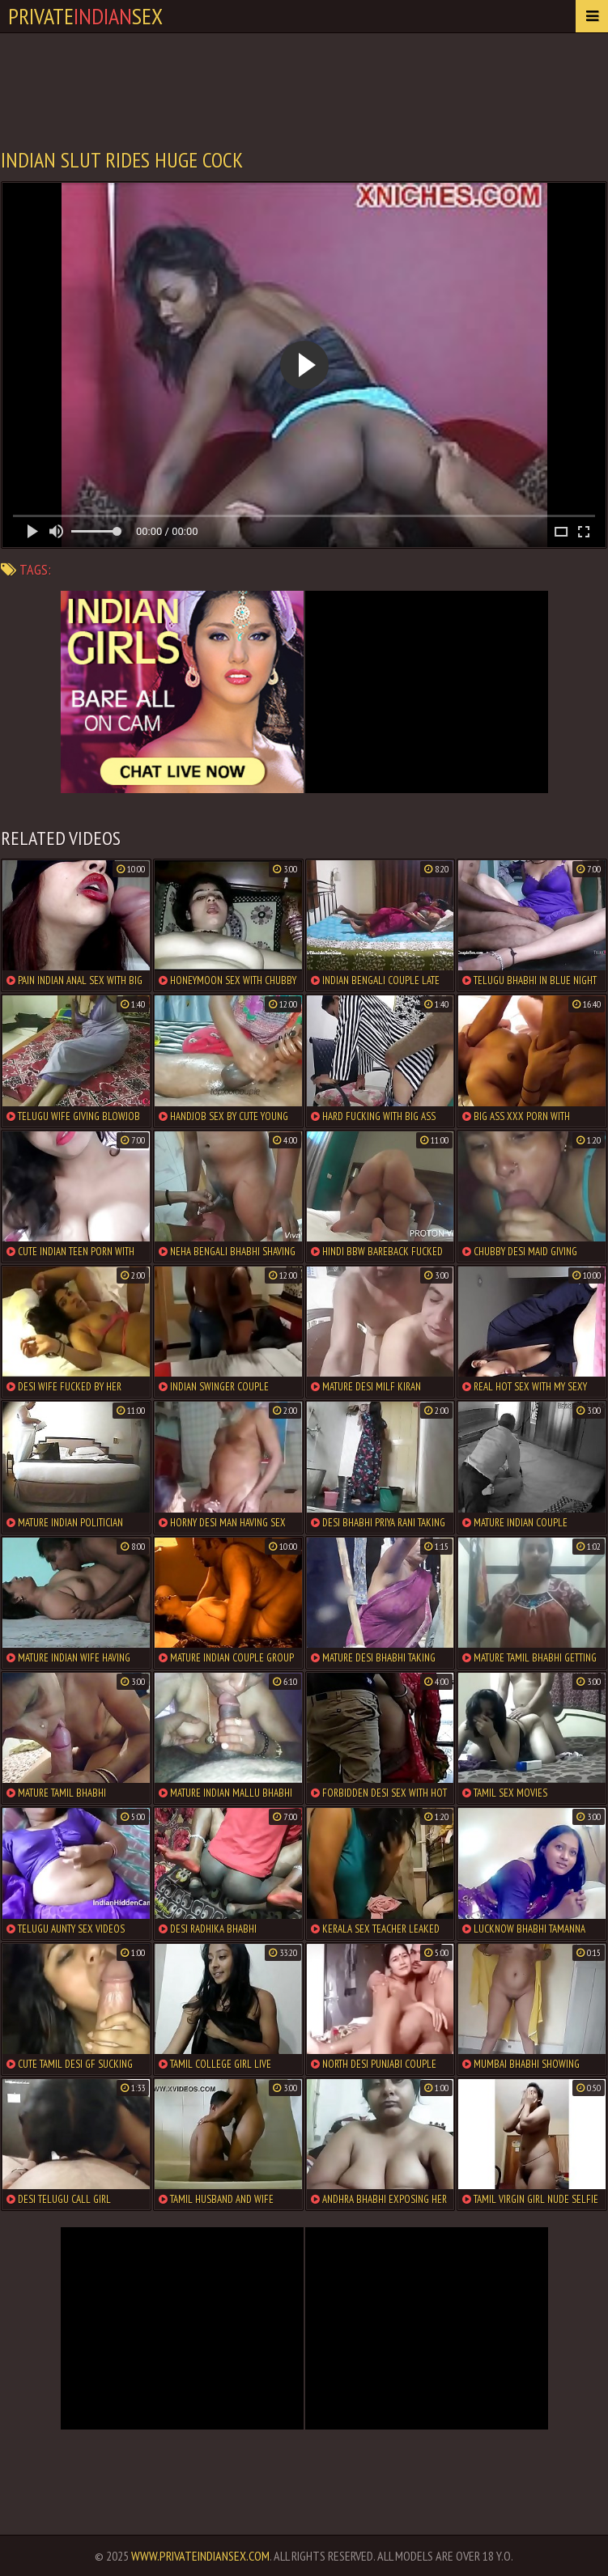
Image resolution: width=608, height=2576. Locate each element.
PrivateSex (85, 16)
